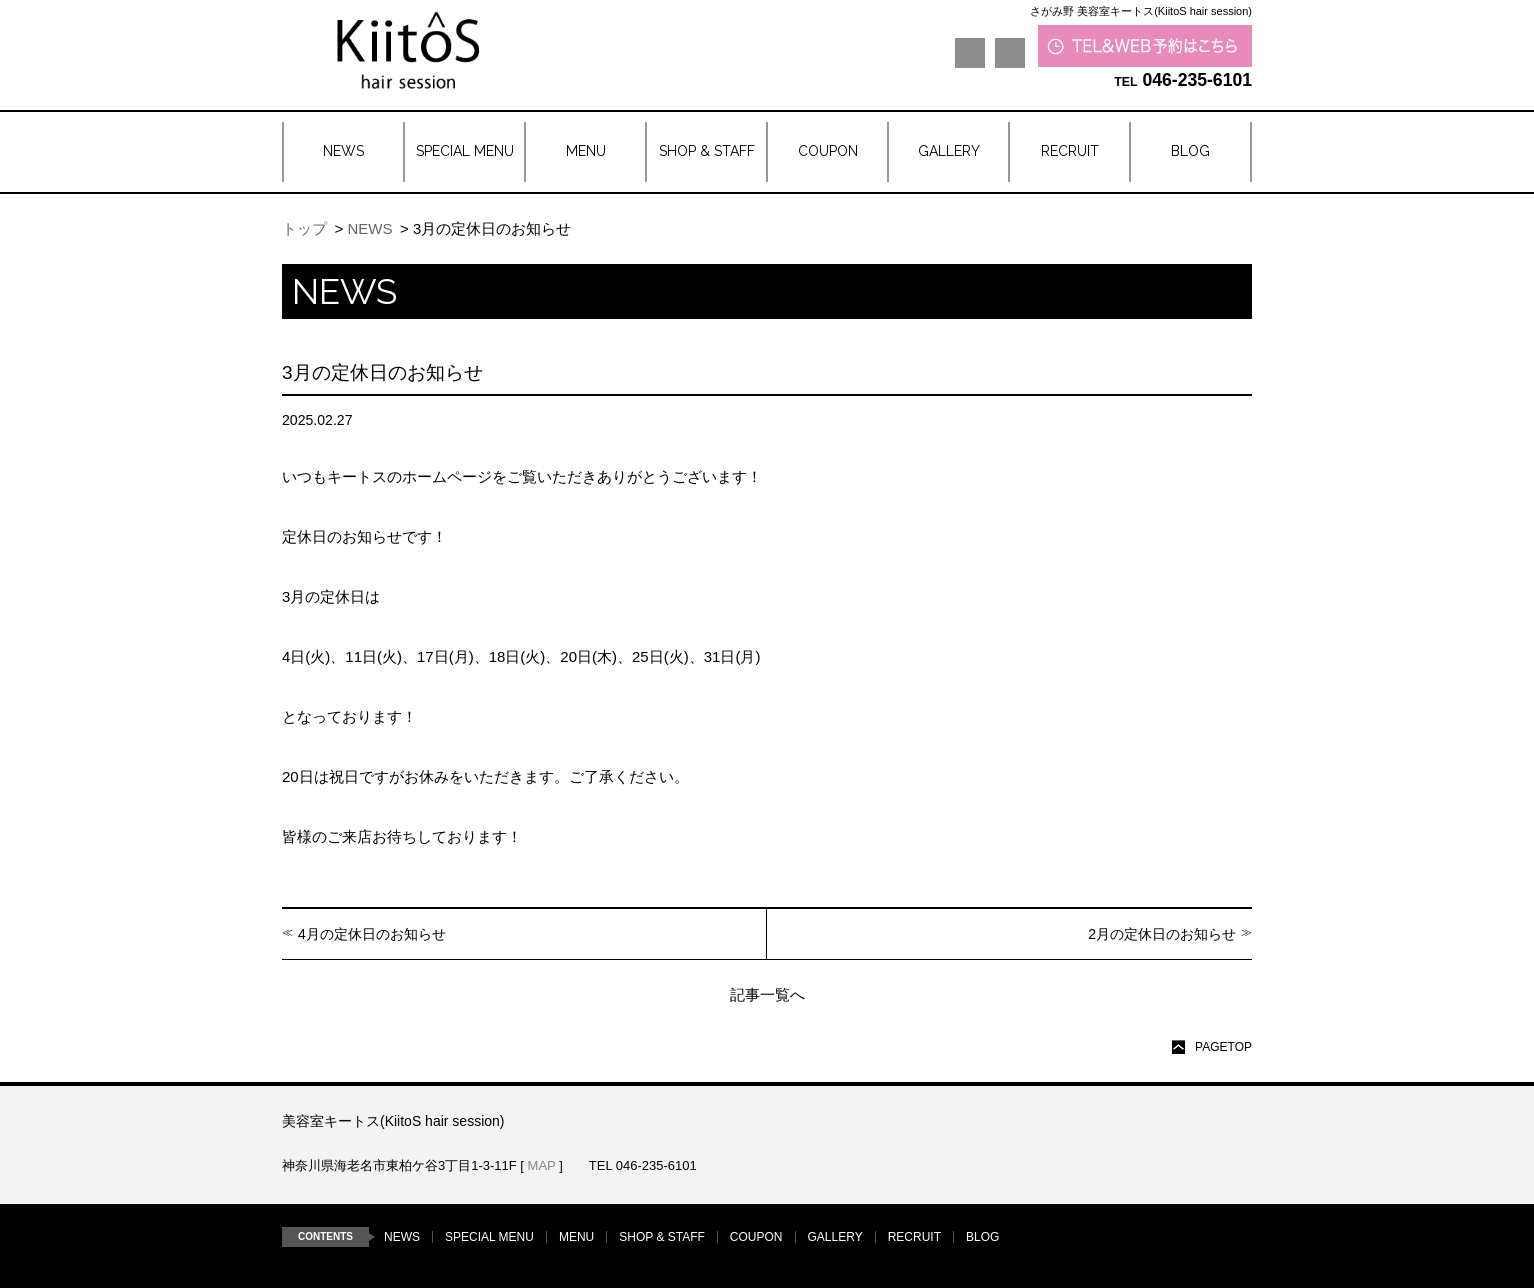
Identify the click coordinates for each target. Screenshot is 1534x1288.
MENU (576, 1237)
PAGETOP (1223, 1047)
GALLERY (835, 1237)
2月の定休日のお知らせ (1162, 934)
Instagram (1010, 53)
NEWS (369, 228)
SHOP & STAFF (662, 1237)
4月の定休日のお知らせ (372, 934)
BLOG (982, 1237)
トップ (304, 228)
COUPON (756, 1237)
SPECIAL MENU (489, 1237)
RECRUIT (914, 1237)
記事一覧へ (767, 994)
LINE (970, 53)
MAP (542, 1165)
